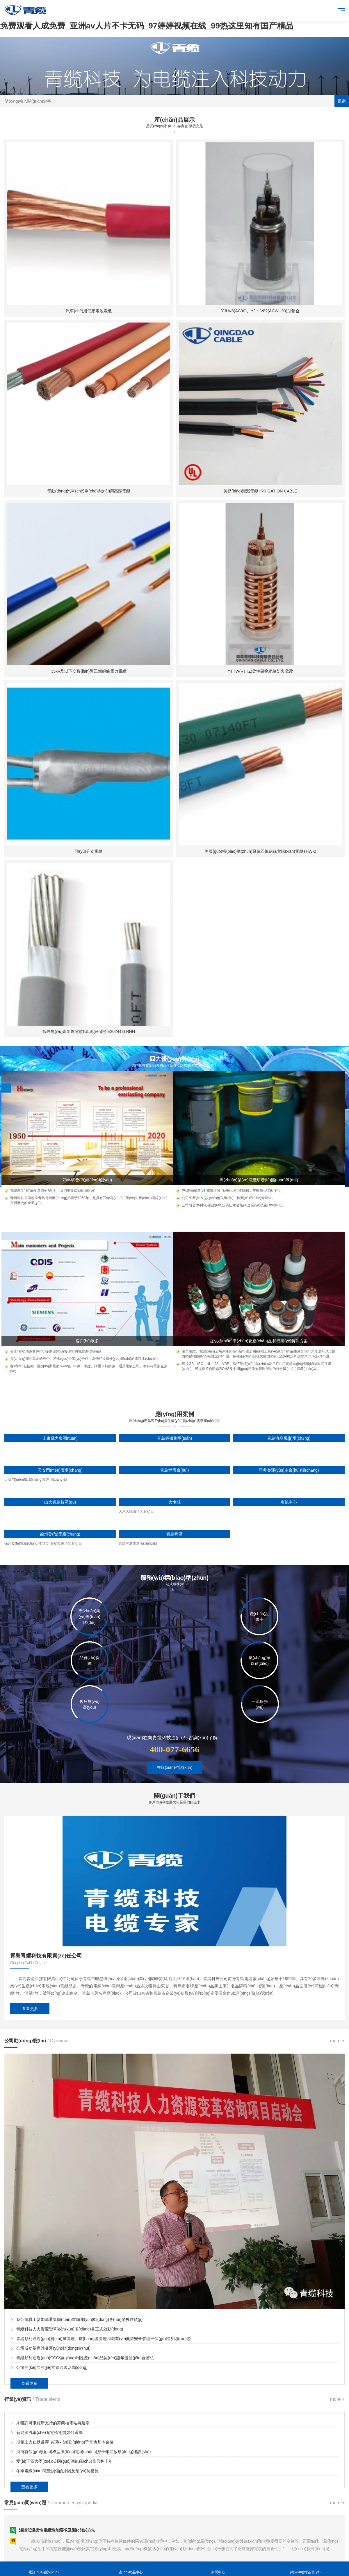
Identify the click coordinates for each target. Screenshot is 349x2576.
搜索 (342, 100)
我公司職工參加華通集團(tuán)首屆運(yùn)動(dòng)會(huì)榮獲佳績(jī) (79, 2319)
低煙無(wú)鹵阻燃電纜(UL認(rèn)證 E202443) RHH (88, 1031)
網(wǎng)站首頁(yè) (305, 2569)
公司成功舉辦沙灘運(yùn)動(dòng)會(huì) (53, 2348)
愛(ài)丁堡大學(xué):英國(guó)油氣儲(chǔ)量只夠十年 (64, 2461)
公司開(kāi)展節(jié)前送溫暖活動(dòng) (52, 2367)
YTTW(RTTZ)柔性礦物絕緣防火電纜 (260, 671)
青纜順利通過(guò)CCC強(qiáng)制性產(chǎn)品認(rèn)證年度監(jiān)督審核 (85, 2357)
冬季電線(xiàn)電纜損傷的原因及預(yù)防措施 (57, 2470)
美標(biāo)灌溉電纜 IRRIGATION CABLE (260, 491)
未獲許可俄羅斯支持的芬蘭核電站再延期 (53, 2423)
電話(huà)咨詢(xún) (43, 2569)
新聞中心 (218, 2569)
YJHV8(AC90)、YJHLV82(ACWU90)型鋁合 (260, 311)
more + (337, 2040)
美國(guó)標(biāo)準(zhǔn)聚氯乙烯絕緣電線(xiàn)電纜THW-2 (260, 851)
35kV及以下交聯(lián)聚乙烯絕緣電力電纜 (88, 671)
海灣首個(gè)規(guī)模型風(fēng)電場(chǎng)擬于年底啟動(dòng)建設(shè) (83, 2451)
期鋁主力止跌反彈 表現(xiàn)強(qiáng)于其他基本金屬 (64, 2442)
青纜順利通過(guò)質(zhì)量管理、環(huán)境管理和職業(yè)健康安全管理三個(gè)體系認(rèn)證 (103, 2338)
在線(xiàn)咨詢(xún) (175, 1767)
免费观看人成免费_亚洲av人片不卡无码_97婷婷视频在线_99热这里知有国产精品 (146, 25)
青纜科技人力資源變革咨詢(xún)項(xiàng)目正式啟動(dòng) (69, 2329)
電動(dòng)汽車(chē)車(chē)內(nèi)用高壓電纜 (88, 491)
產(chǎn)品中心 (130, 2569)
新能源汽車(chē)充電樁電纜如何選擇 (49, 2432)
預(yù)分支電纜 (88, 851)
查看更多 (30, 2008)
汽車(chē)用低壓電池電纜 (89, 311)
